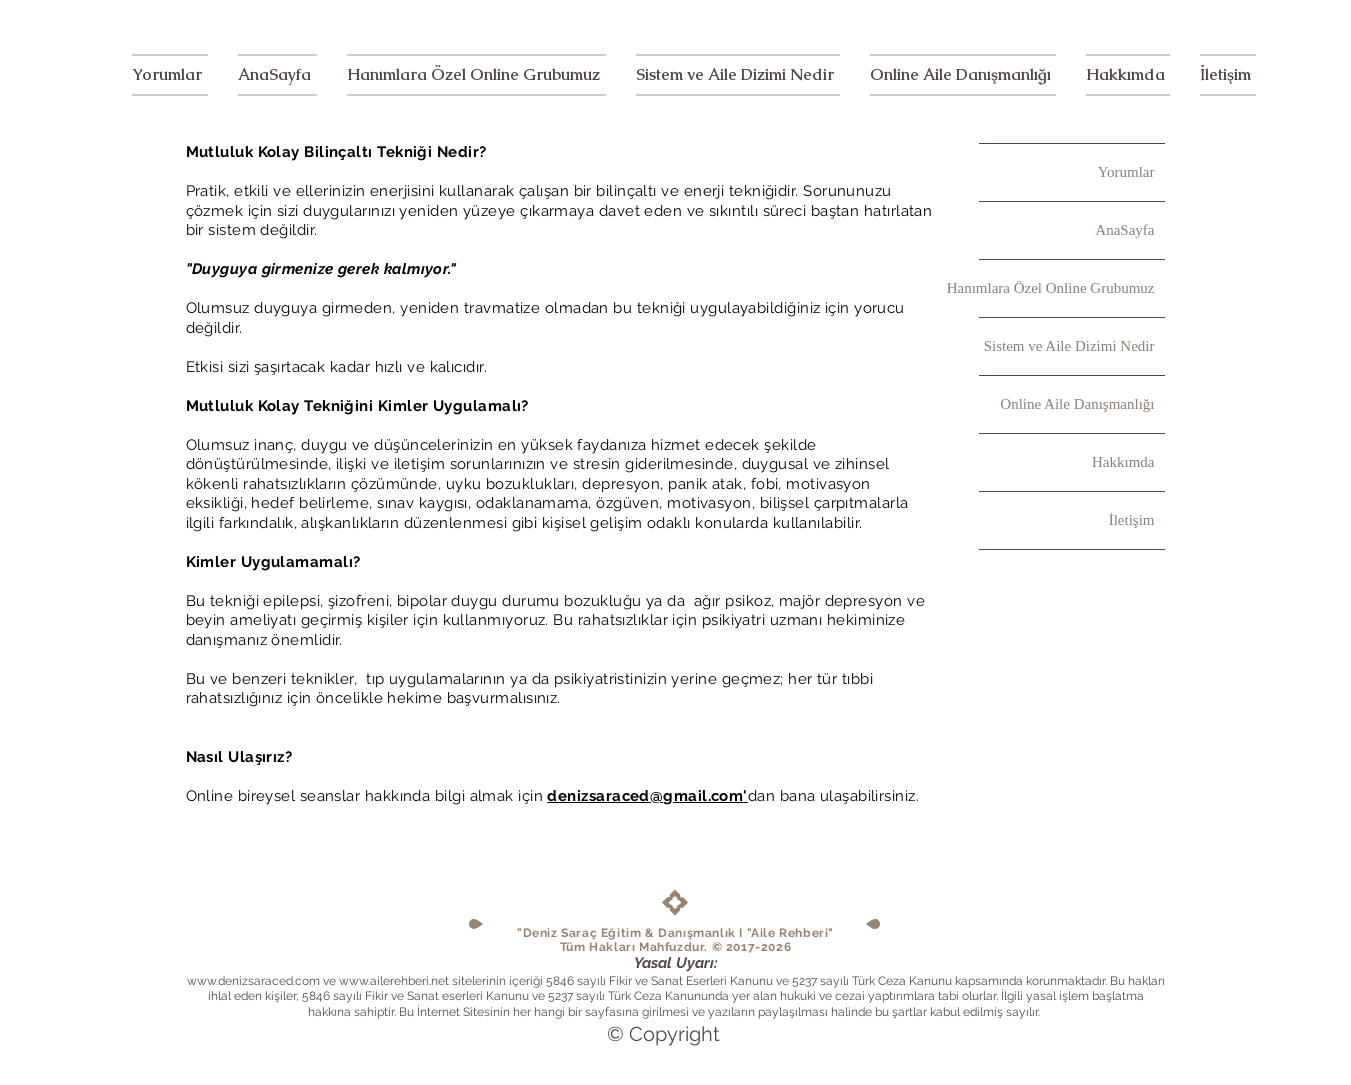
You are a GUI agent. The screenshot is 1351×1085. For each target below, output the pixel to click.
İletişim (1132, 520)
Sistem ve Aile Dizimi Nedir (1069, 346)
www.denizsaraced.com (253, 981)
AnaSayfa (1124, 230)
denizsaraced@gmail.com (645, 796)
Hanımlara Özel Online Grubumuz (1067, 288)
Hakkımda (1123, 462)
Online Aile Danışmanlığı (1077, 404)
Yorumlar (1126, 172)
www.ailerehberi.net (394, 981)
